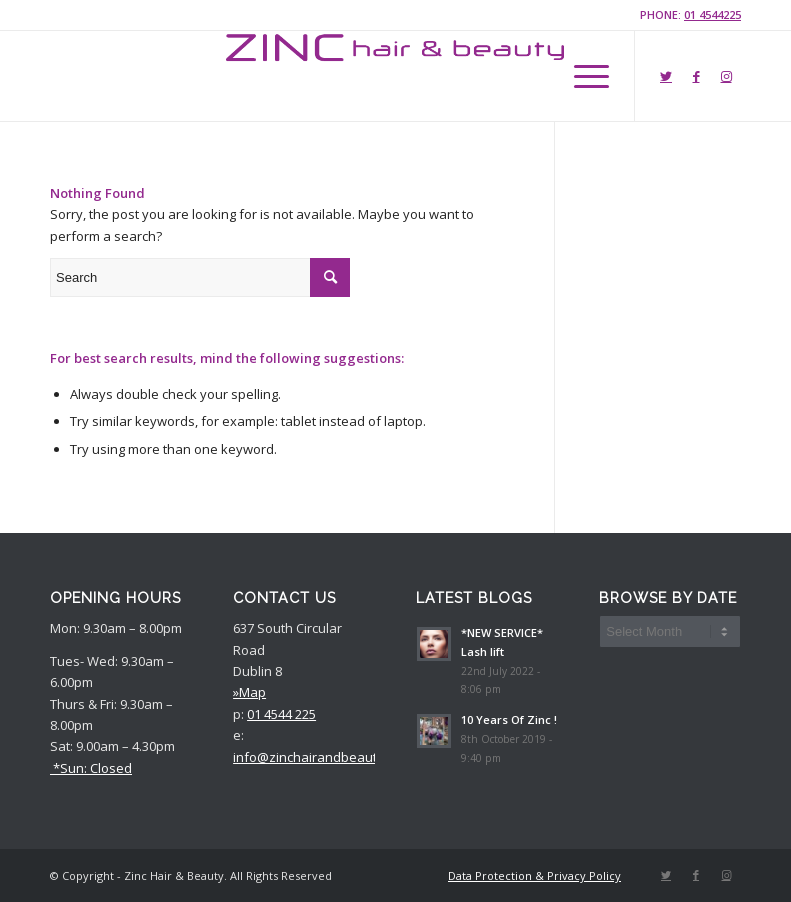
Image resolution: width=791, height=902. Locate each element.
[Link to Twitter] (666, 76)
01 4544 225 (281, 714)
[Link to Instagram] (726, 76)
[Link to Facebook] (696, 76)
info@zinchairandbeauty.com (322, 757)
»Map (249, 692)
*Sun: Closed (91, 768)
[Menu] (581, 76)
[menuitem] (529, 876)
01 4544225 (712, 14)
